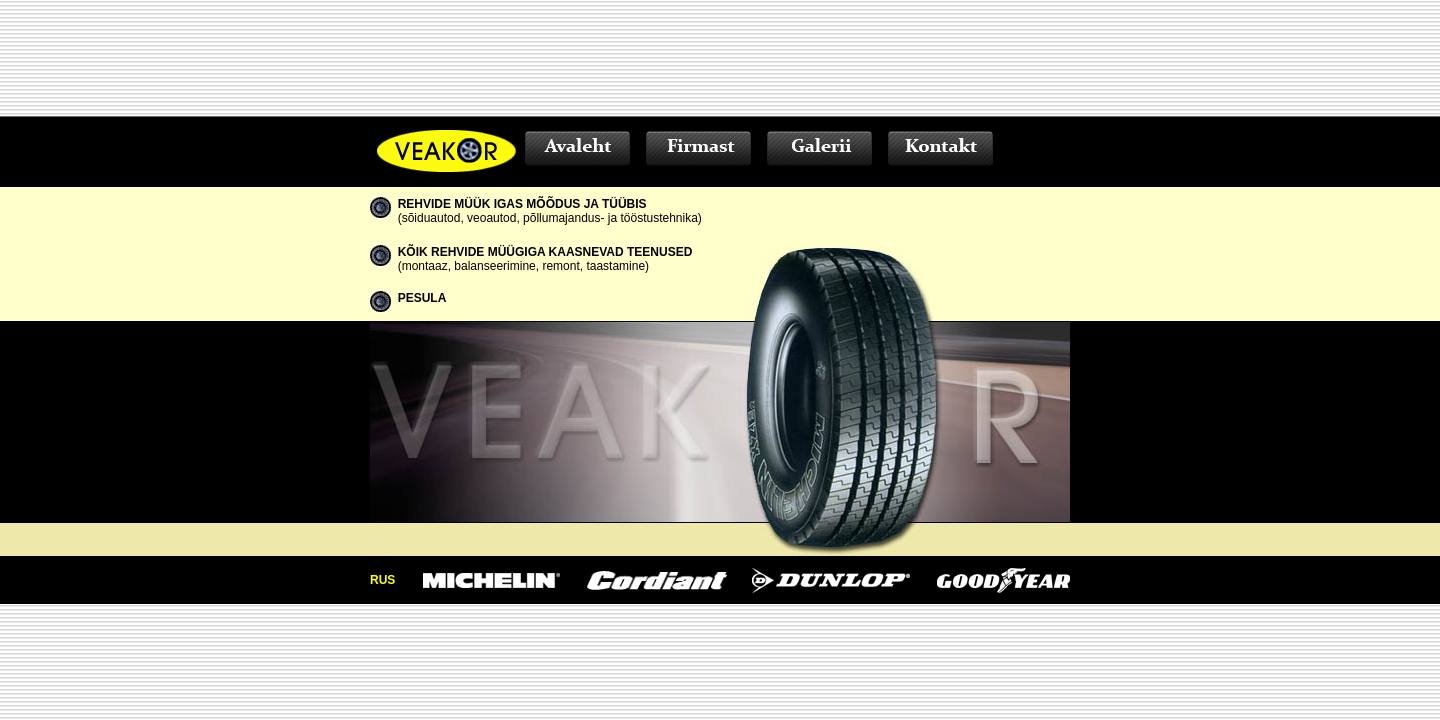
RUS (382, 580)
